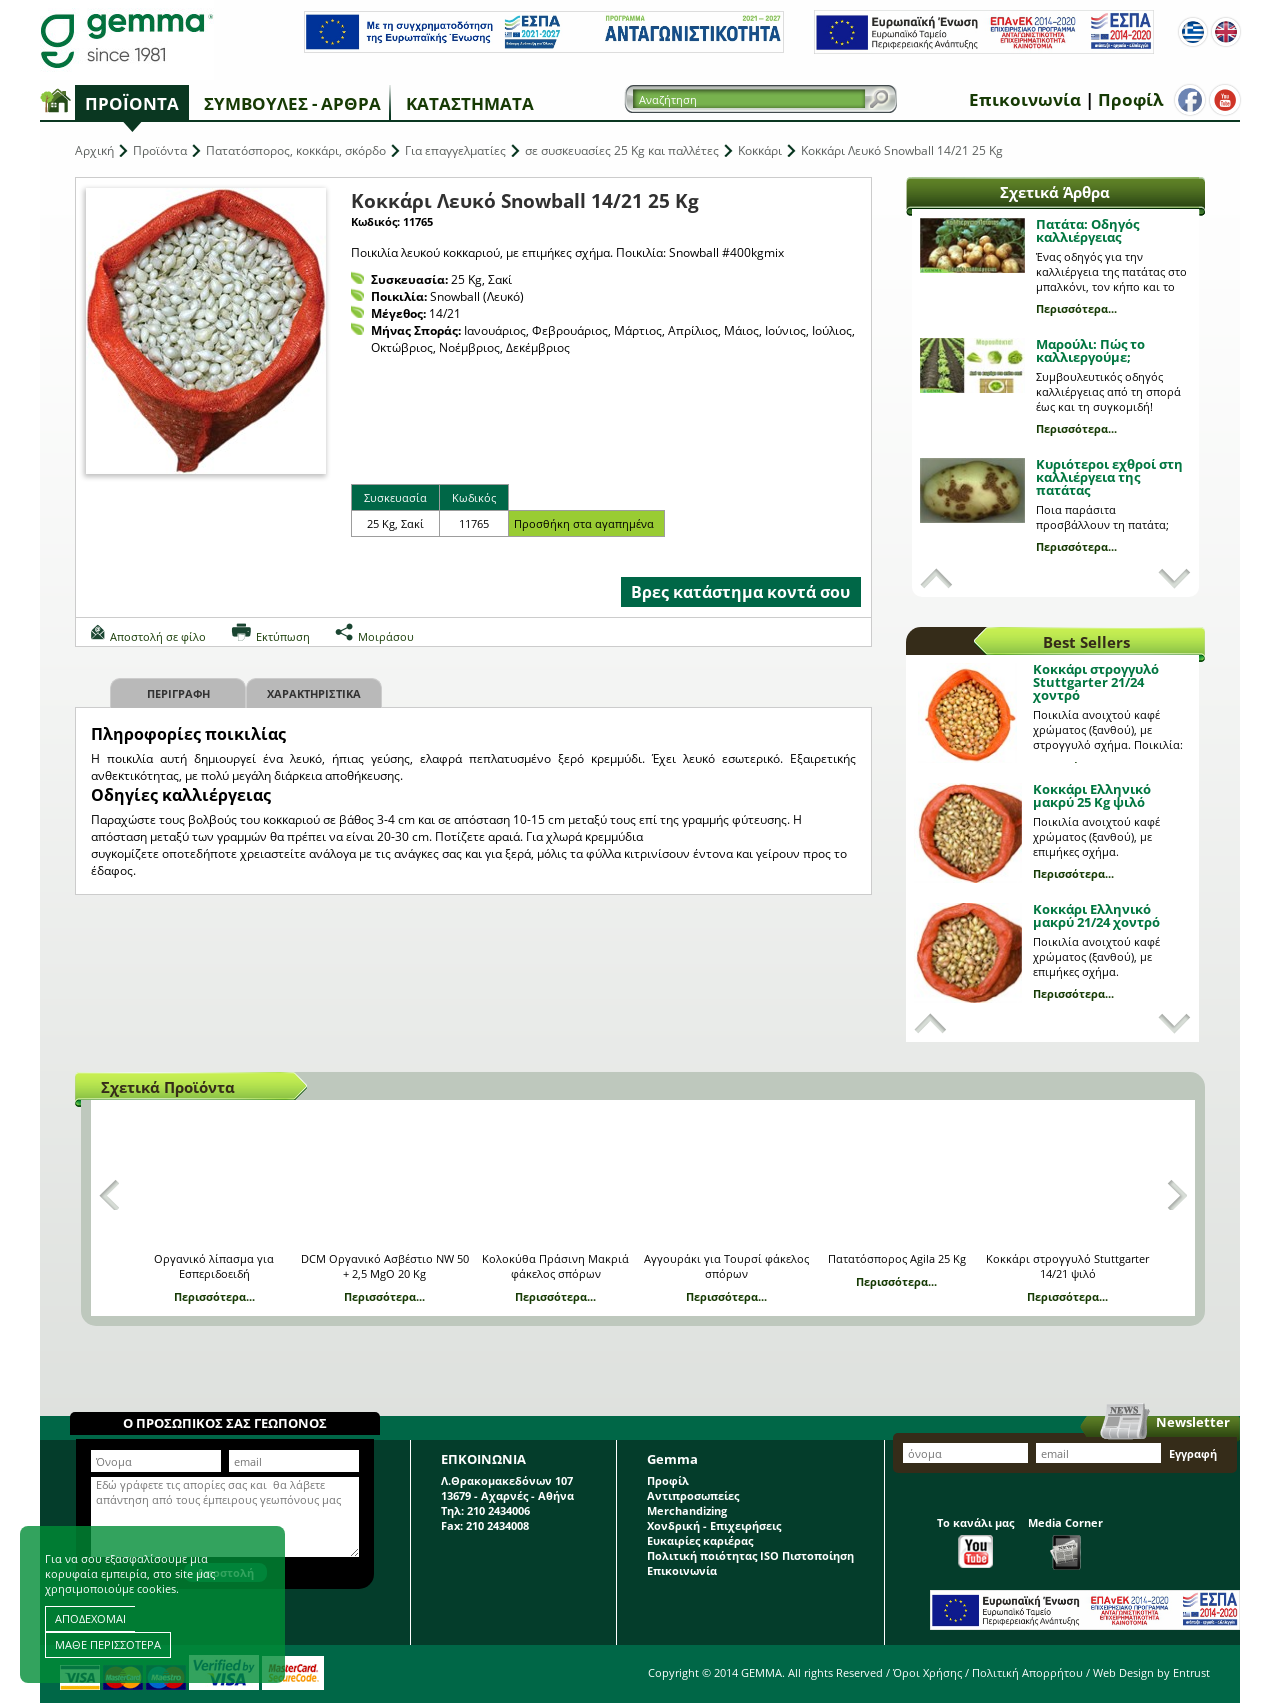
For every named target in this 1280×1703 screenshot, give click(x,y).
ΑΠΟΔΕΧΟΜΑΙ (90, 1618)
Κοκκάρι (760, 150)
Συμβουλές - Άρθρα (292, 103)
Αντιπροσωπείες (693, 1495)
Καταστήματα (470, 103)
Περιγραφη (178, 693)
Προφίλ (1130, 99)
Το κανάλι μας (975, 1541)
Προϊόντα (132, 103)
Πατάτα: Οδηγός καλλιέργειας (1087, 230)
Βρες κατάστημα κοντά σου (740, 592)
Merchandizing (687, 1510)
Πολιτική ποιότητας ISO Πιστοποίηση (750, 1555)
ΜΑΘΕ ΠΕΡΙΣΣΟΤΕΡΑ (108, 1644)
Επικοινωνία (1025, 99)
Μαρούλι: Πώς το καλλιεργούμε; (1090, 350)
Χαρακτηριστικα (314, 693)
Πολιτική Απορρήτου (1027, 1672)
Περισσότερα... (1076, 308)
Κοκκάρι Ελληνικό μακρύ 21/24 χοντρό (1096, 915)
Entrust (1191, 1672)
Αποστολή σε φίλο (158, 636)
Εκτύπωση (283, 636)
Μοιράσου (386, 636)
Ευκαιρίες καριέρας (700, 1540)
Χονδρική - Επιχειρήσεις (714, 1525)
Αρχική (94, 150)
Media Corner (1065, 1542)
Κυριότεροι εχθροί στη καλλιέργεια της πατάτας (1109, 477)
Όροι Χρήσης (927, 1672)
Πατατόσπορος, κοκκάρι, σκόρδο (296, 150)
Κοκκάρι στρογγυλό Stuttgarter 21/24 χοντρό (1096, 682)
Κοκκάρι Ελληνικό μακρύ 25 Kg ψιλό (1092, 795)
